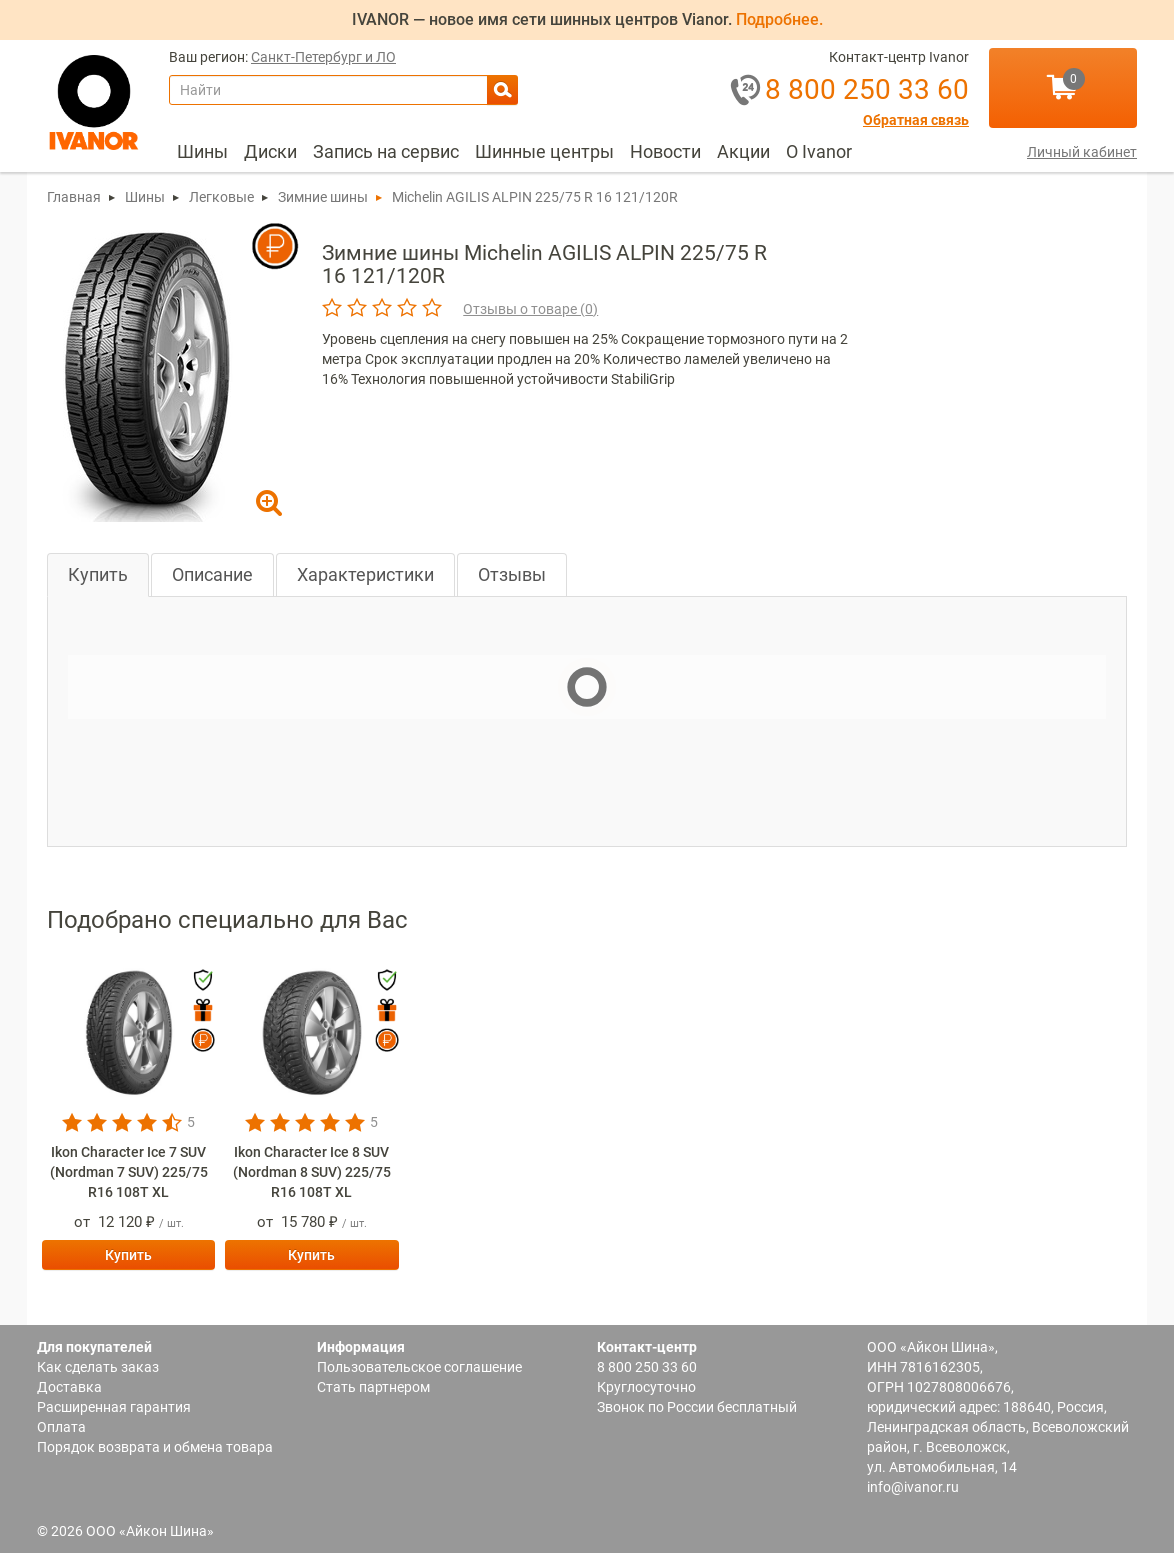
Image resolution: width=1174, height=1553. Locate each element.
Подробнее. (779, 19)
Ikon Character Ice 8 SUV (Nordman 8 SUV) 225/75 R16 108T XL (312, 1172)
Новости (665, 151)
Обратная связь (916, 120)
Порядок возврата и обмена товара (155, 1447)
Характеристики (365, 574)
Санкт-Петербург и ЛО (323, 57)
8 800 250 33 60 (647, 1367)
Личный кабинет (1082, 152)
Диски (270, 151)
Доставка (69, 1387)
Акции (743, 151)
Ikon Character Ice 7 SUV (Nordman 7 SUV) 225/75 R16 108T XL (129, 1172)
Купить (98, 574)
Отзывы (512, 574)
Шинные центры (544, 151)
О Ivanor (819, 151)
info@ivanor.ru (913, 1487)
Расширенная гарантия (114, 1407)
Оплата (61, 1427)
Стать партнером (373, 1387)
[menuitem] (202, 152)
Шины (202, 151)
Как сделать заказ (98, 1367)
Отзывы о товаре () (530, 309)
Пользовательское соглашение (419, 1367)
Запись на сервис (386, 151)
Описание (212, 574)
